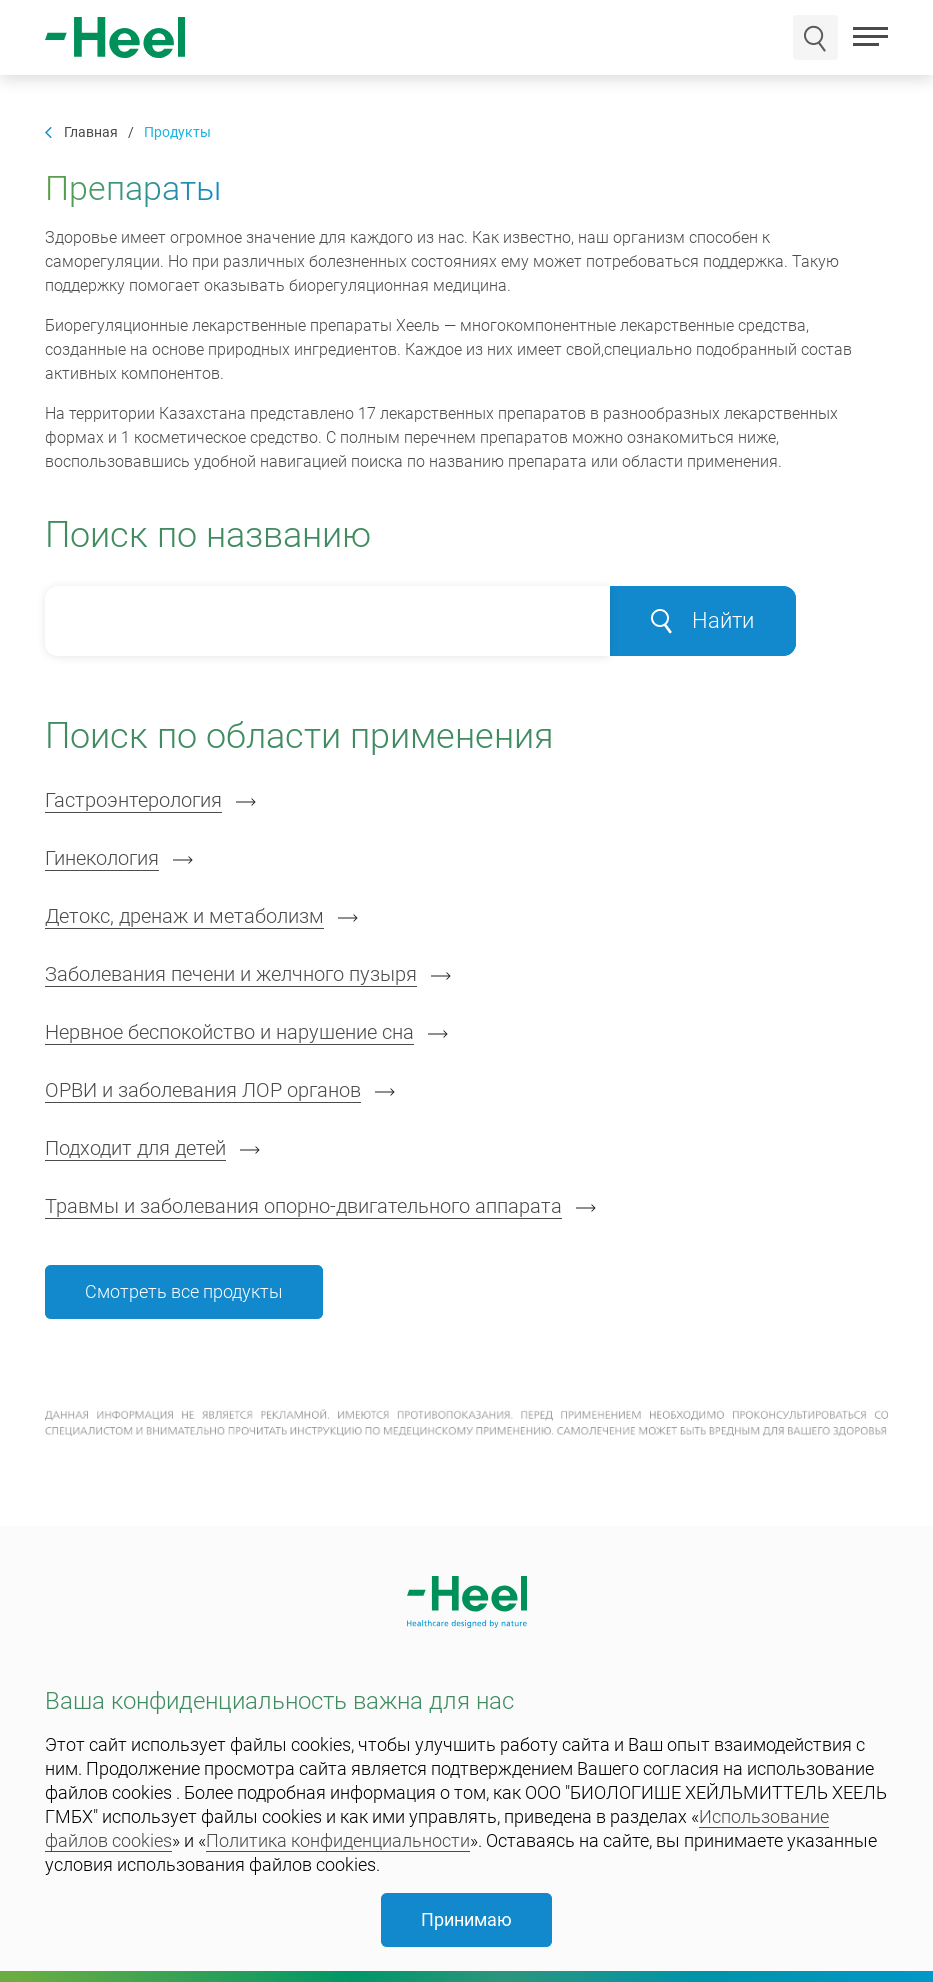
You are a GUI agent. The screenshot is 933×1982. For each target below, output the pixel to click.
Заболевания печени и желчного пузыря (231, 974)
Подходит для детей (135, 1148)
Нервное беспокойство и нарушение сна (229, 1032)
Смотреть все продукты (184, 1291)
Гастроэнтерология (133, 800)
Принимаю (466, 1919)
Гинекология (102, 858)
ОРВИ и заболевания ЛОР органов (203, 1090)
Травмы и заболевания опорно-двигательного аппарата (303, 1206)
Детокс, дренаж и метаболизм (184, 916)
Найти (702, 621)
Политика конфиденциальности (338, 1840)
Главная (91, 132)
